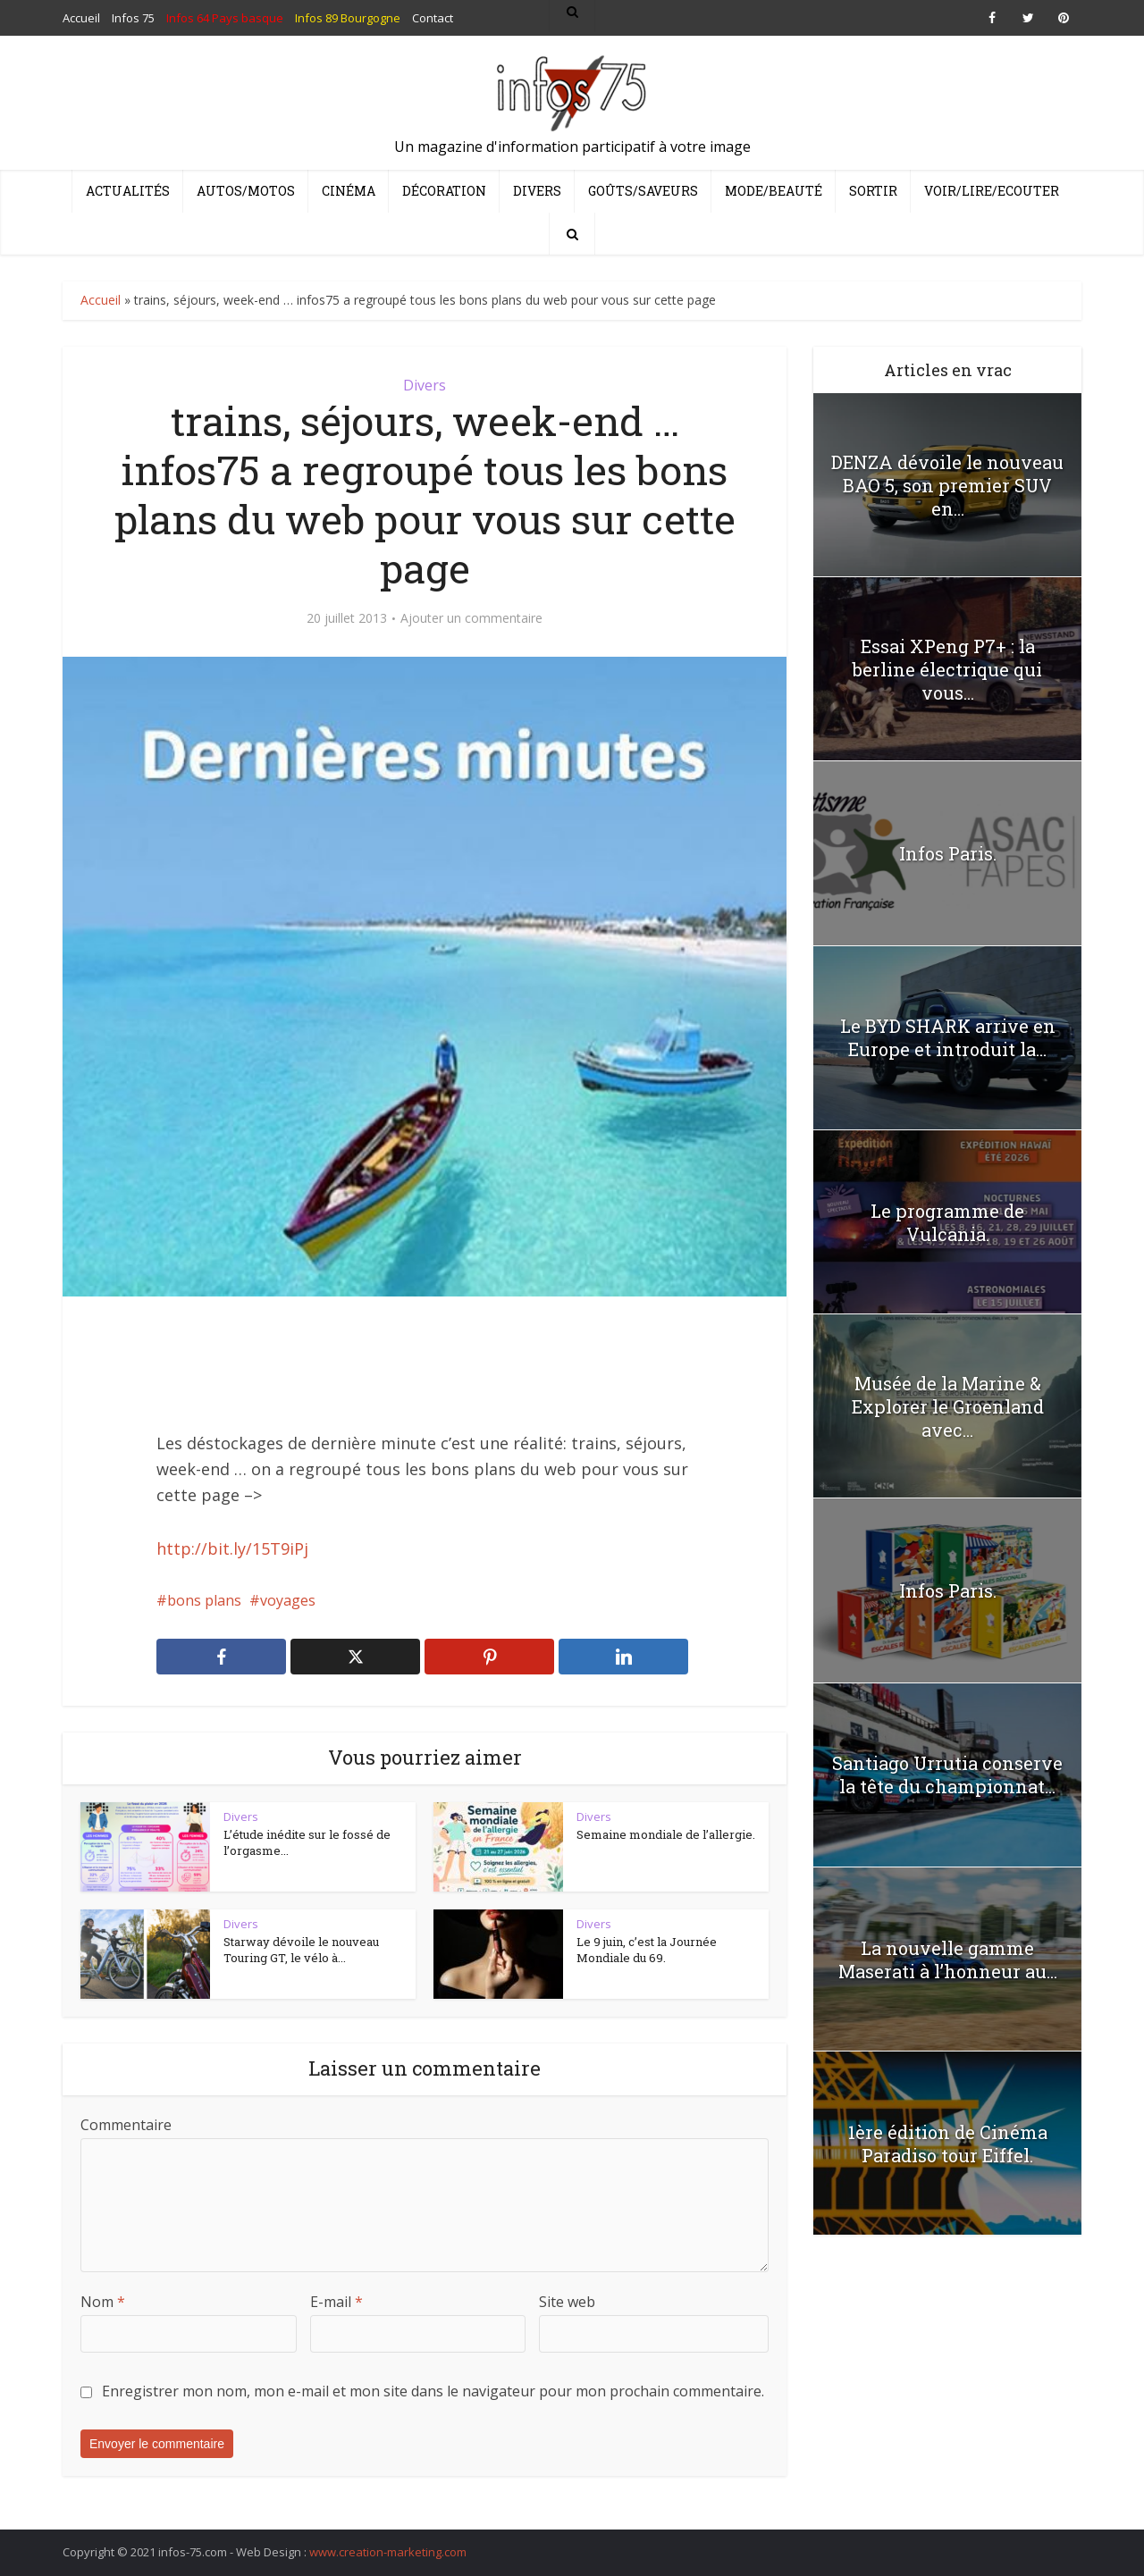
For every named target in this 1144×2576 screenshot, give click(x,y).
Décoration (444, 190)
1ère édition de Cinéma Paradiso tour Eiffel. (947, 2143)
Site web (567, 2302)
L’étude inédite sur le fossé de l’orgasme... (307, 1842)
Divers (537, 190)
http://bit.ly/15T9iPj (232, 1548)
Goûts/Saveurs (643, 190)
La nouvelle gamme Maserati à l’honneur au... (947, 1959)
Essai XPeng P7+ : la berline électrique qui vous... (947, 669)
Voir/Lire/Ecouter (991, 190)
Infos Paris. (948, 853)
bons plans (204, 1600)
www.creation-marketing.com (388, 2552)
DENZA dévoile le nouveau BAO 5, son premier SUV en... (947, 485)
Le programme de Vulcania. (947, 1222)
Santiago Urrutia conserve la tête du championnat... (947, 1774)
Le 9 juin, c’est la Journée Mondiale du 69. (646, 1950)
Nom (102, 2302)
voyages (287, 1600)
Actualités (128, 190)
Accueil (100, 299)
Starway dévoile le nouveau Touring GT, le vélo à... (301, 1950)
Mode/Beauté (773, 190)
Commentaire (126, 2125)
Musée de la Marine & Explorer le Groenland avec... (948, 1406)
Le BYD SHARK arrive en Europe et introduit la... (948, 1037)
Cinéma (348, 190)
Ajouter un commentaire (471, 618)
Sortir (873, 190)
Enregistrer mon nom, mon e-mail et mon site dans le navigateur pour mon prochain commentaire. (433, 2391)
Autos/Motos (246, 190)
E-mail (336, 2302)
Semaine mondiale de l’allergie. (665, 1834)
